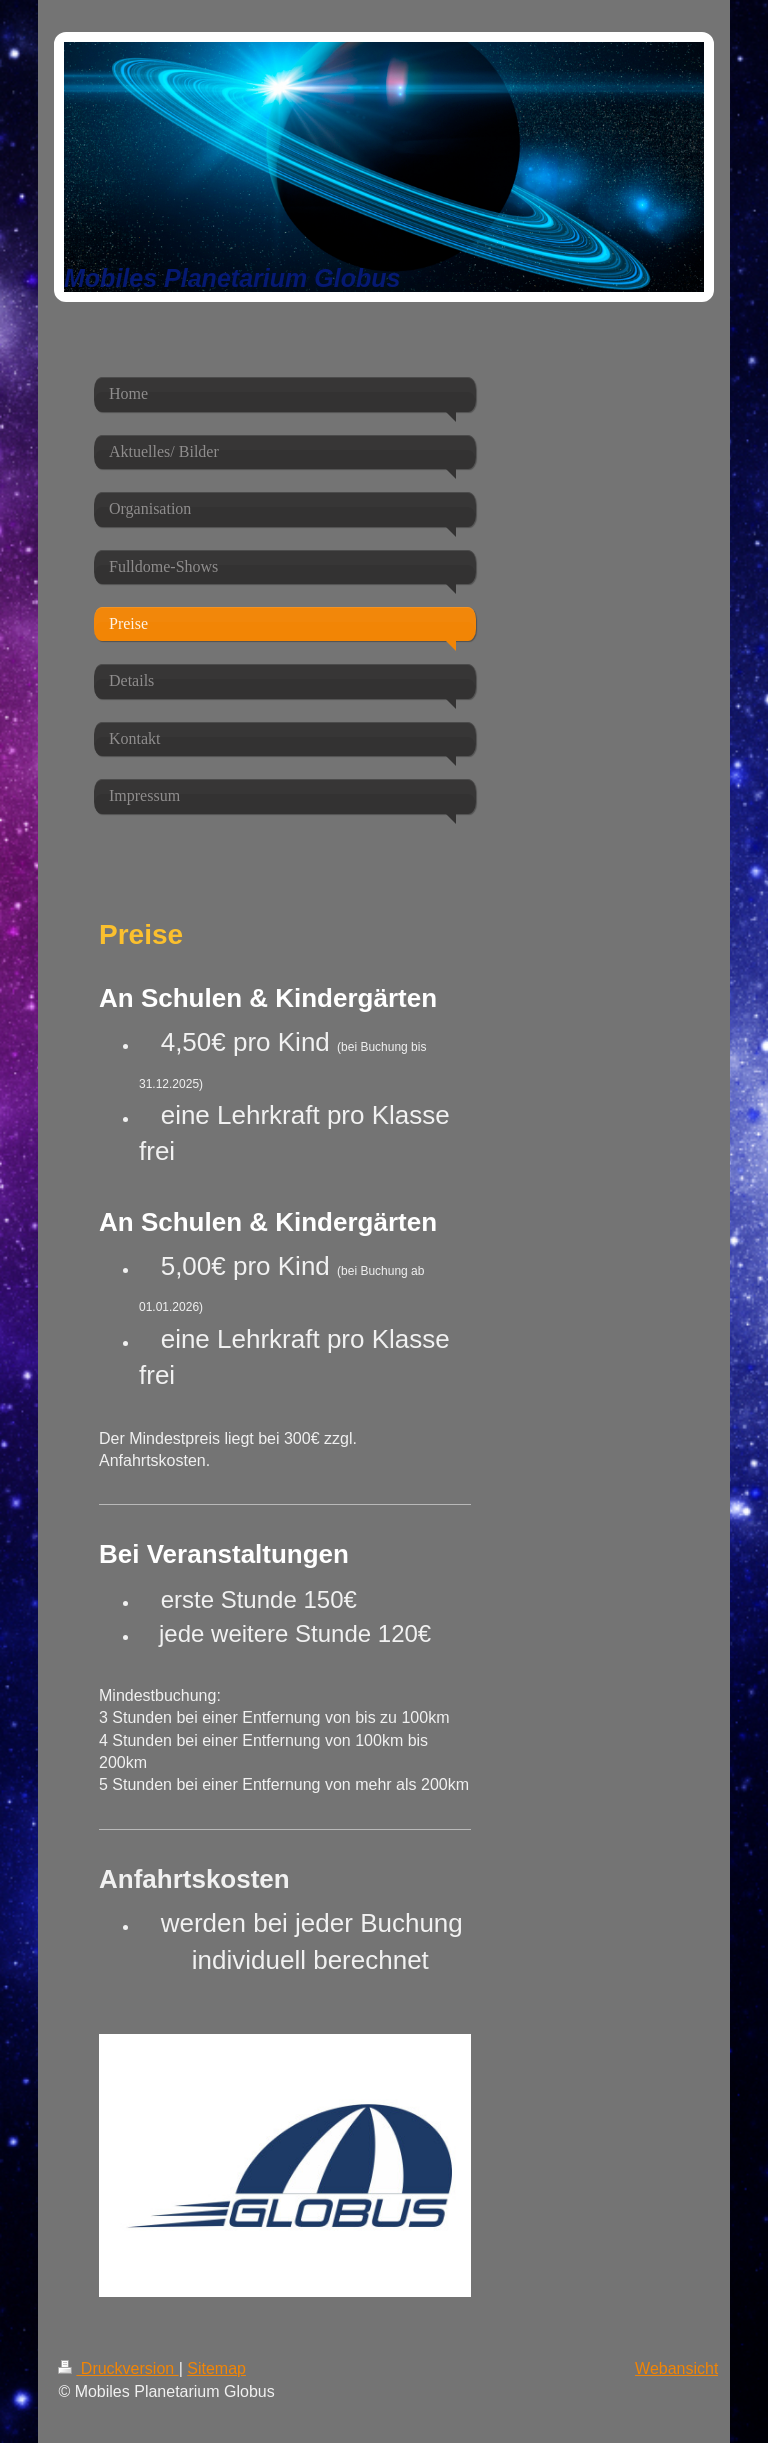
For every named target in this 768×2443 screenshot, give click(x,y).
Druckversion (118, 2368)
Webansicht (676, 2368)
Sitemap (216, 2368)
